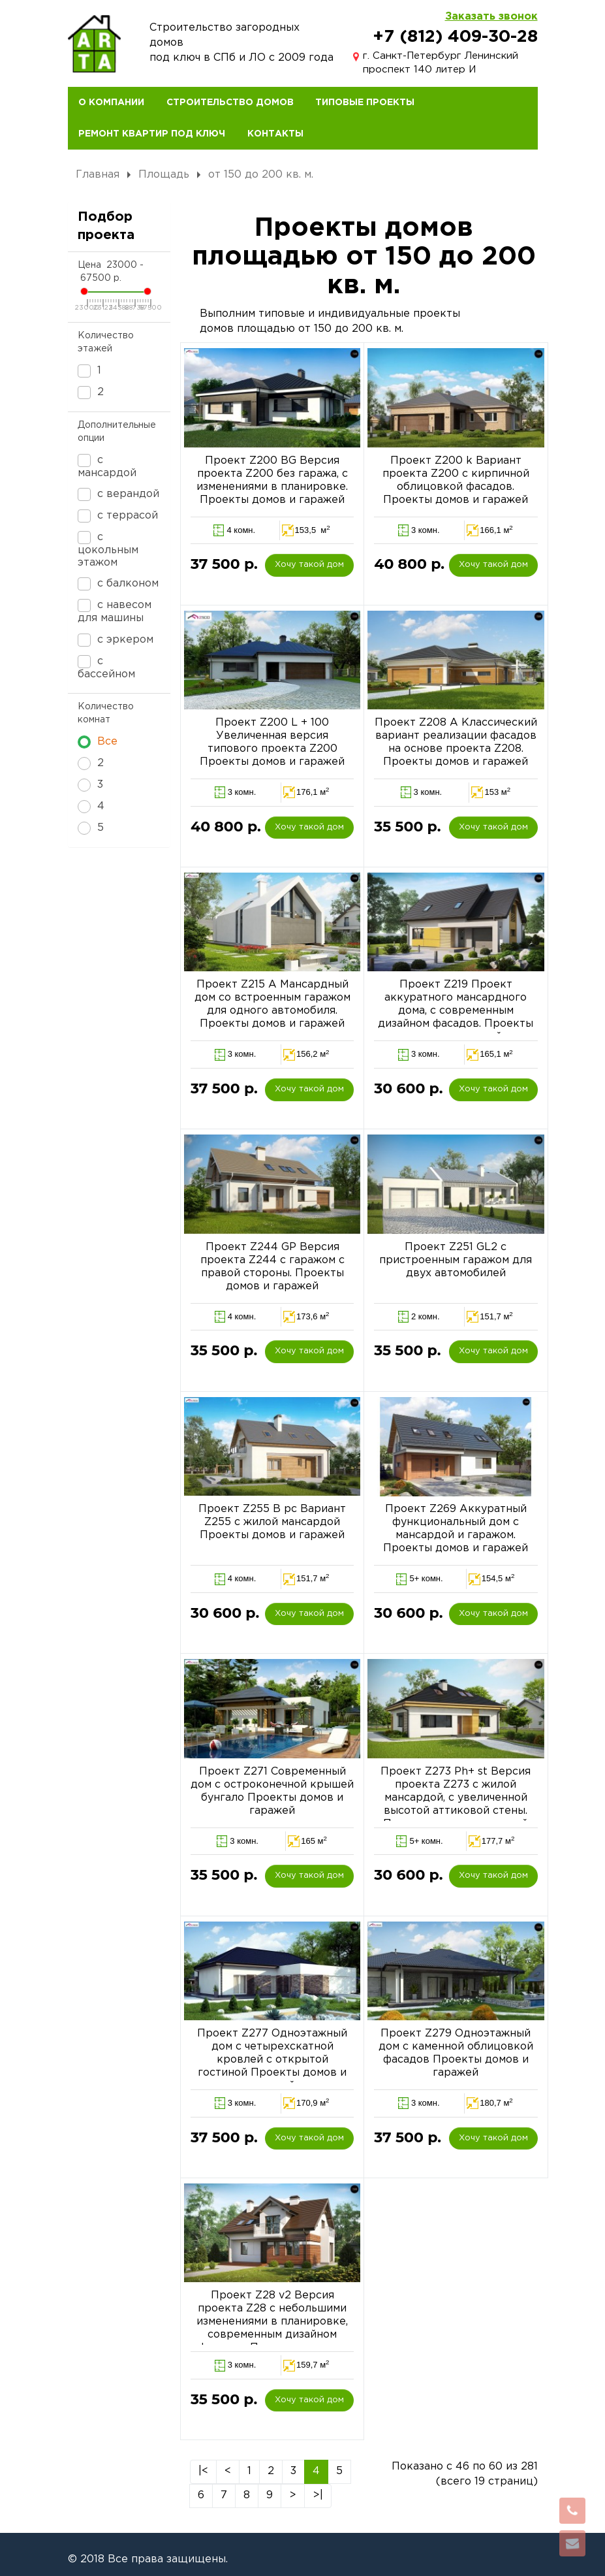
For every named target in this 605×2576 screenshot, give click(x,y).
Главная (97, 175)
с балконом (118, 583)
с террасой (118, 516)
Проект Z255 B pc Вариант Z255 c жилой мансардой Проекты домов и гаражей (272, 1522)
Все (97, 742)
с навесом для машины (114, 611)
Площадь (163, 175)
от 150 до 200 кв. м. (260, 175)
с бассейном (106, 667)
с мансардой (107, 466)
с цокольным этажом (108, 549)
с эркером (115, 640)
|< (203, 2471)
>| (318, 2495)
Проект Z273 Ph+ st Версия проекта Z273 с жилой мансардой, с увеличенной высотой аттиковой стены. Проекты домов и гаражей (455, 1798)
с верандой (118, 494)
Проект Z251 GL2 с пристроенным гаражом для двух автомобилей (455, 1260)
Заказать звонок (491, 17)
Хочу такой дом (309, 564)
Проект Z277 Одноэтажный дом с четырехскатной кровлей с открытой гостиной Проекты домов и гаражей (272, 2060)
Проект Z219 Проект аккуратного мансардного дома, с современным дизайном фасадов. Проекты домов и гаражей (455, 1011)
